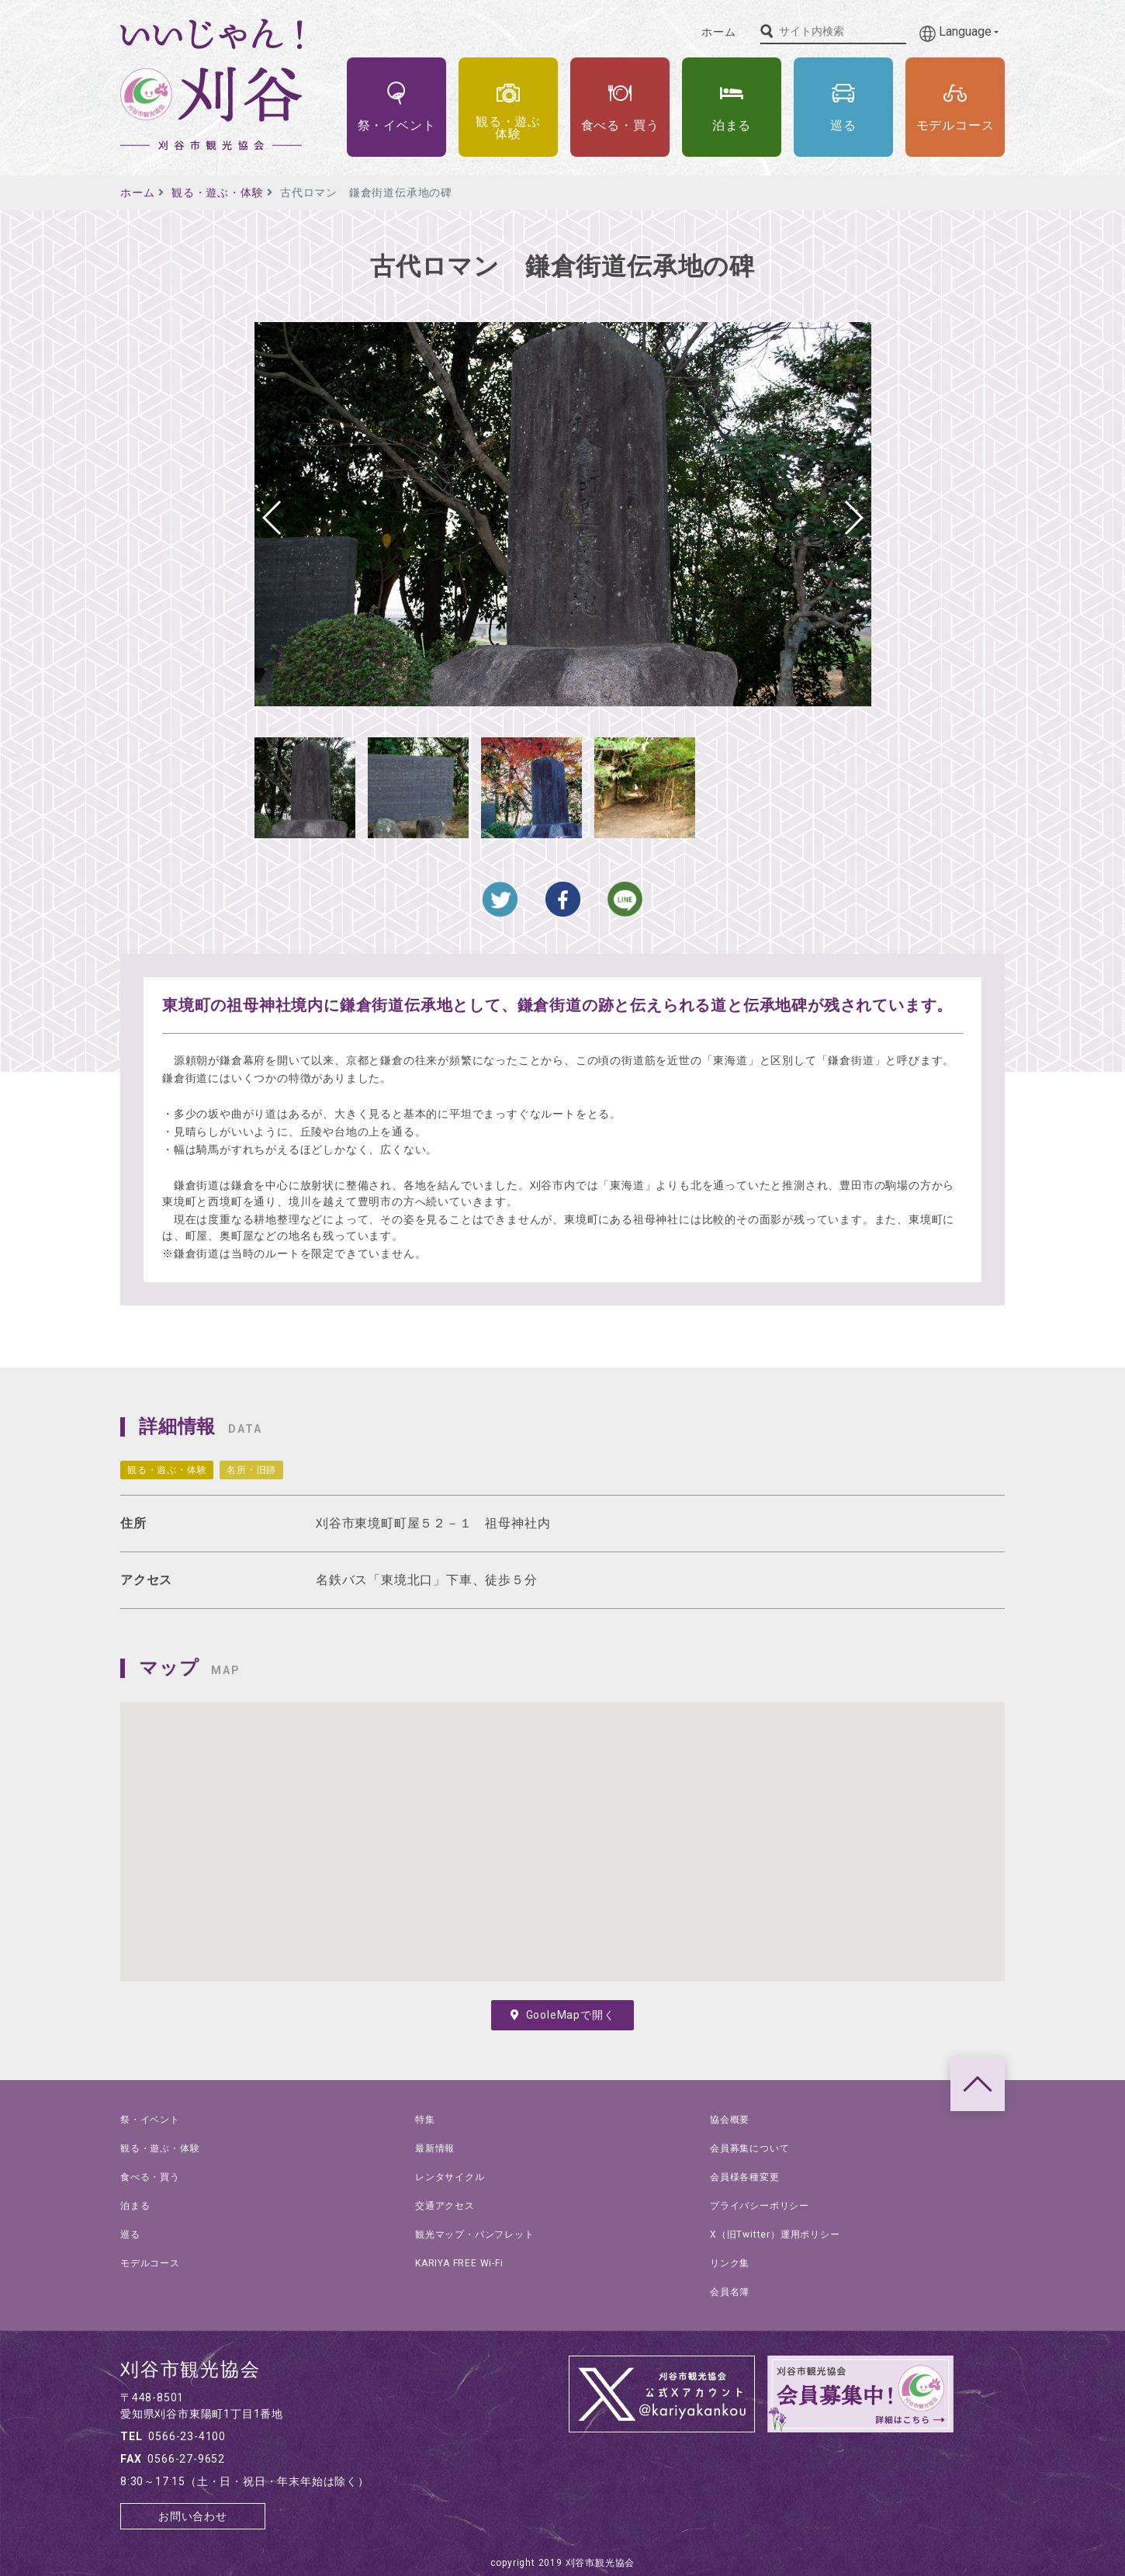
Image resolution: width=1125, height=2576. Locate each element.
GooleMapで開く (563, 2015)
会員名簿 (729, 2292)
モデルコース (150, 2263)
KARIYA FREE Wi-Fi (459, 2263)
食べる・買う (150, 2177)
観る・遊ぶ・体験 (217, 192)
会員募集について (749, 2148)
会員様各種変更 (745, 2177)
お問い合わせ (192, 2516)
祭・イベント (150, 2119)
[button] (853, 518)
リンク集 (729, 2263)
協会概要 (729, 2119)
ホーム (718, 32)
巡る (130, 2234)
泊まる (135, 2205)
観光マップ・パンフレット (475, 2234)
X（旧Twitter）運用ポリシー (775, 2234)
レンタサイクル (450, 2177)
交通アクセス (445, 2205)
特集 (425, 2119)
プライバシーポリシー (759, 2205)
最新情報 (435, 2148)
